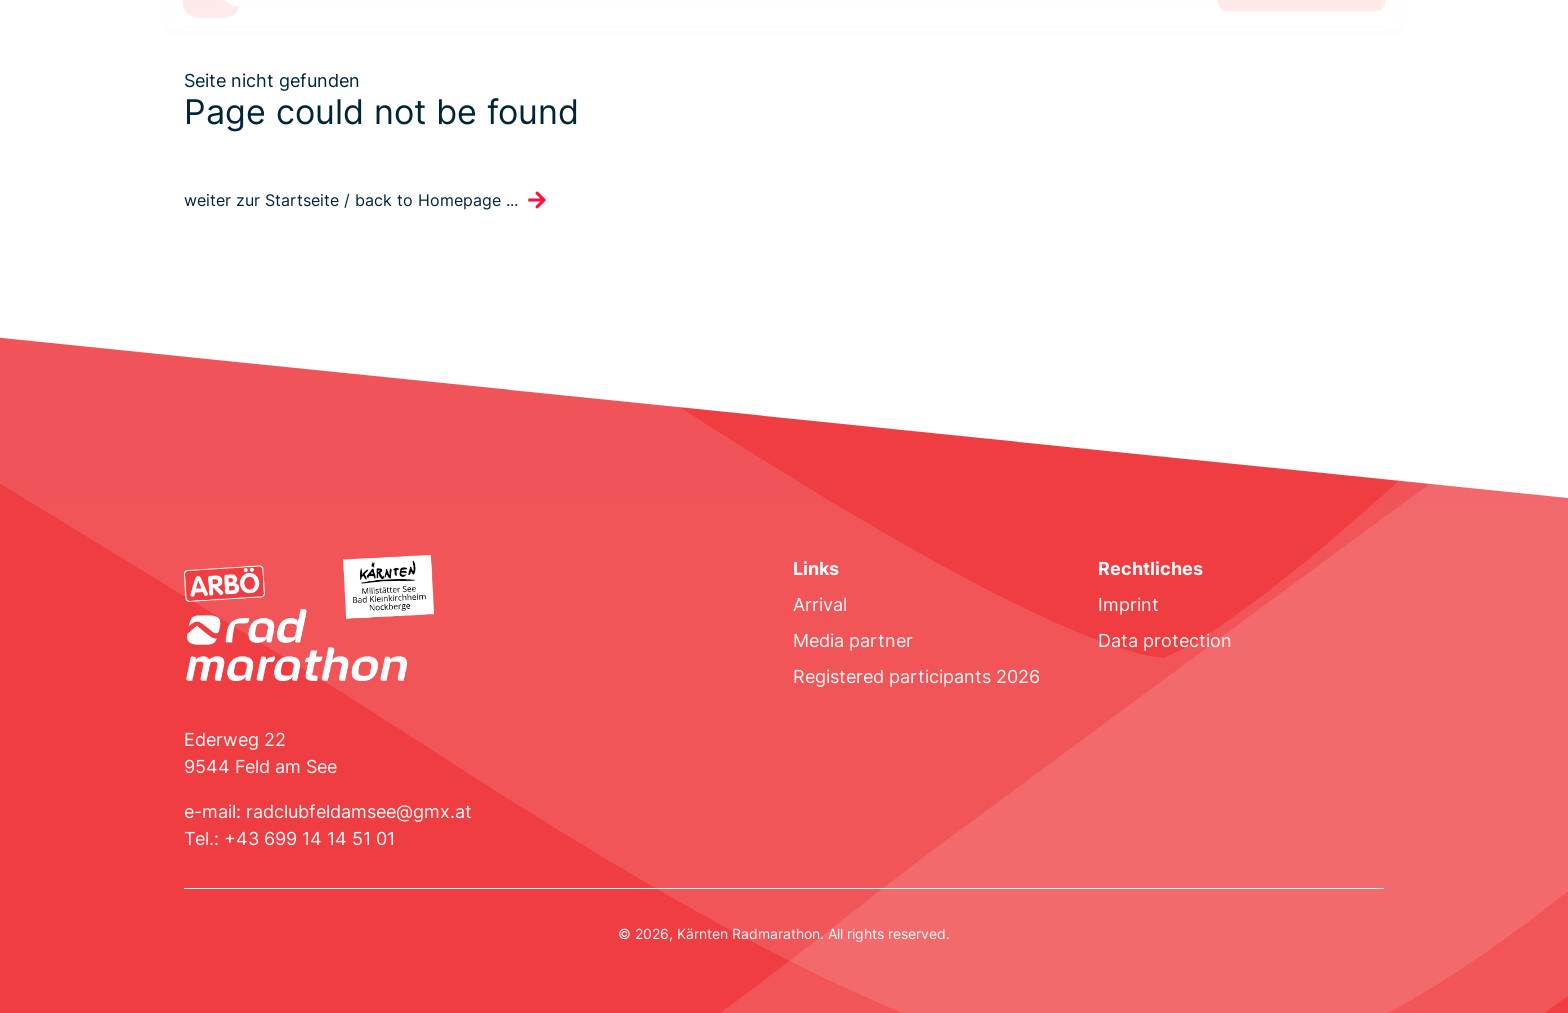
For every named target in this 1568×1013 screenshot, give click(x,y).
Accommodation (716, 63)
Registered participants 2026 (916, 676)
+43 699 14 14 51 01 (309, 838)
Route (317, 63)
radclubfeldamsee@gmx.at (359, 811)
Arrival (820, 604)
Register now (1301, 63)
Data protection (1165, 640)
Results (841, 63)
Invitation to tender (446, 63)
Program (587, 63)
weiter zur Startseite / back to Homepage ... (351, 200)
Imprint (1128, 604)
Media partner (853, 640)
